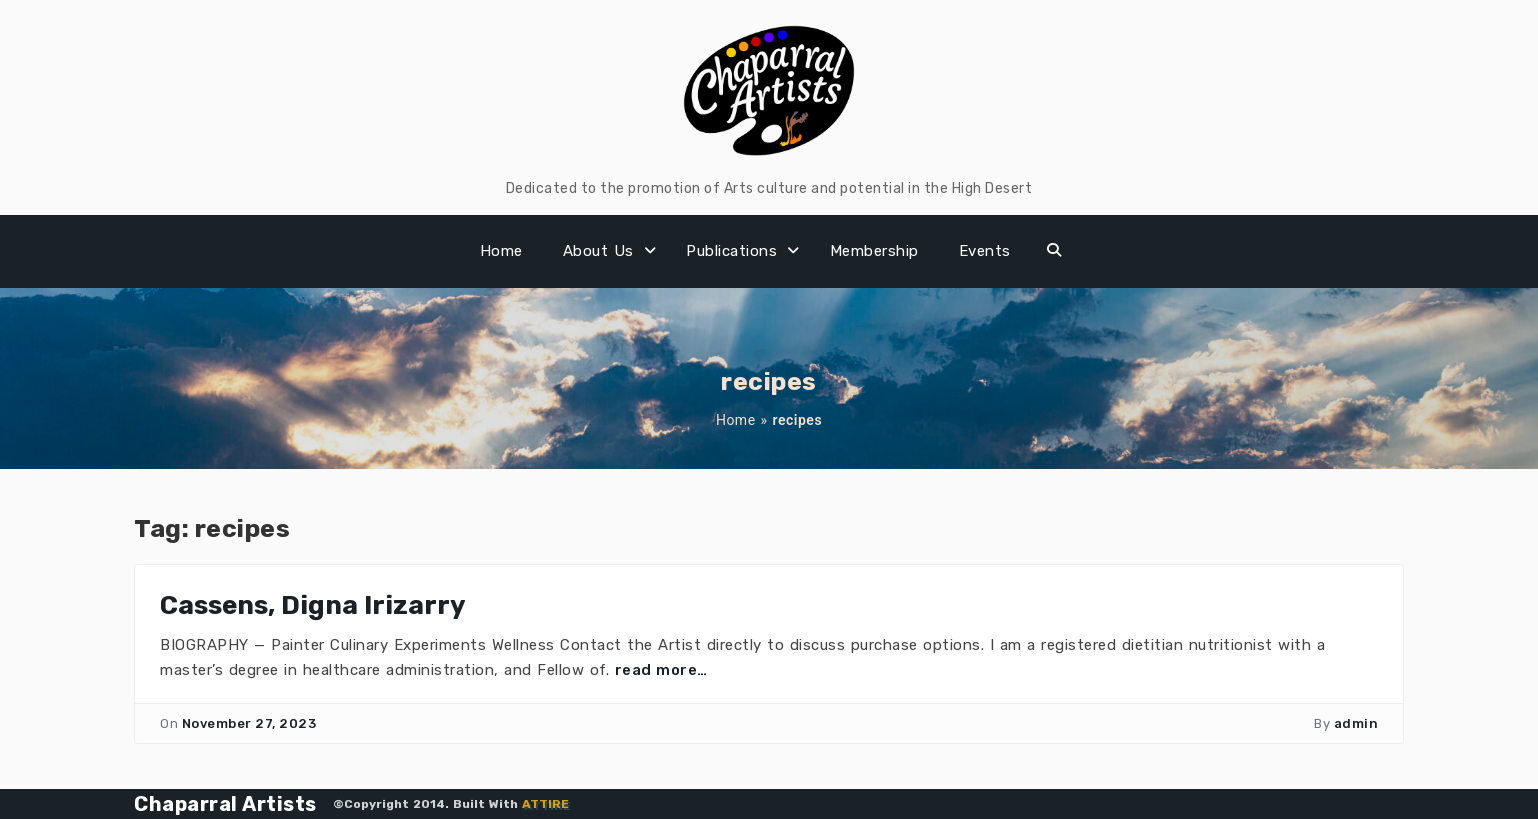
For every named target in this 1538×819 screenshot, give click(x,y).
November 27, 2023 (249, 723)
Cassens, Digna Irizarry (313, 605)
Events (985, 251)
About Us (598, 251)
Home (501, 251)
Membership (874, 251)
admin (1356, 723)
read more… (661, 670)
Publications (731, 251)
